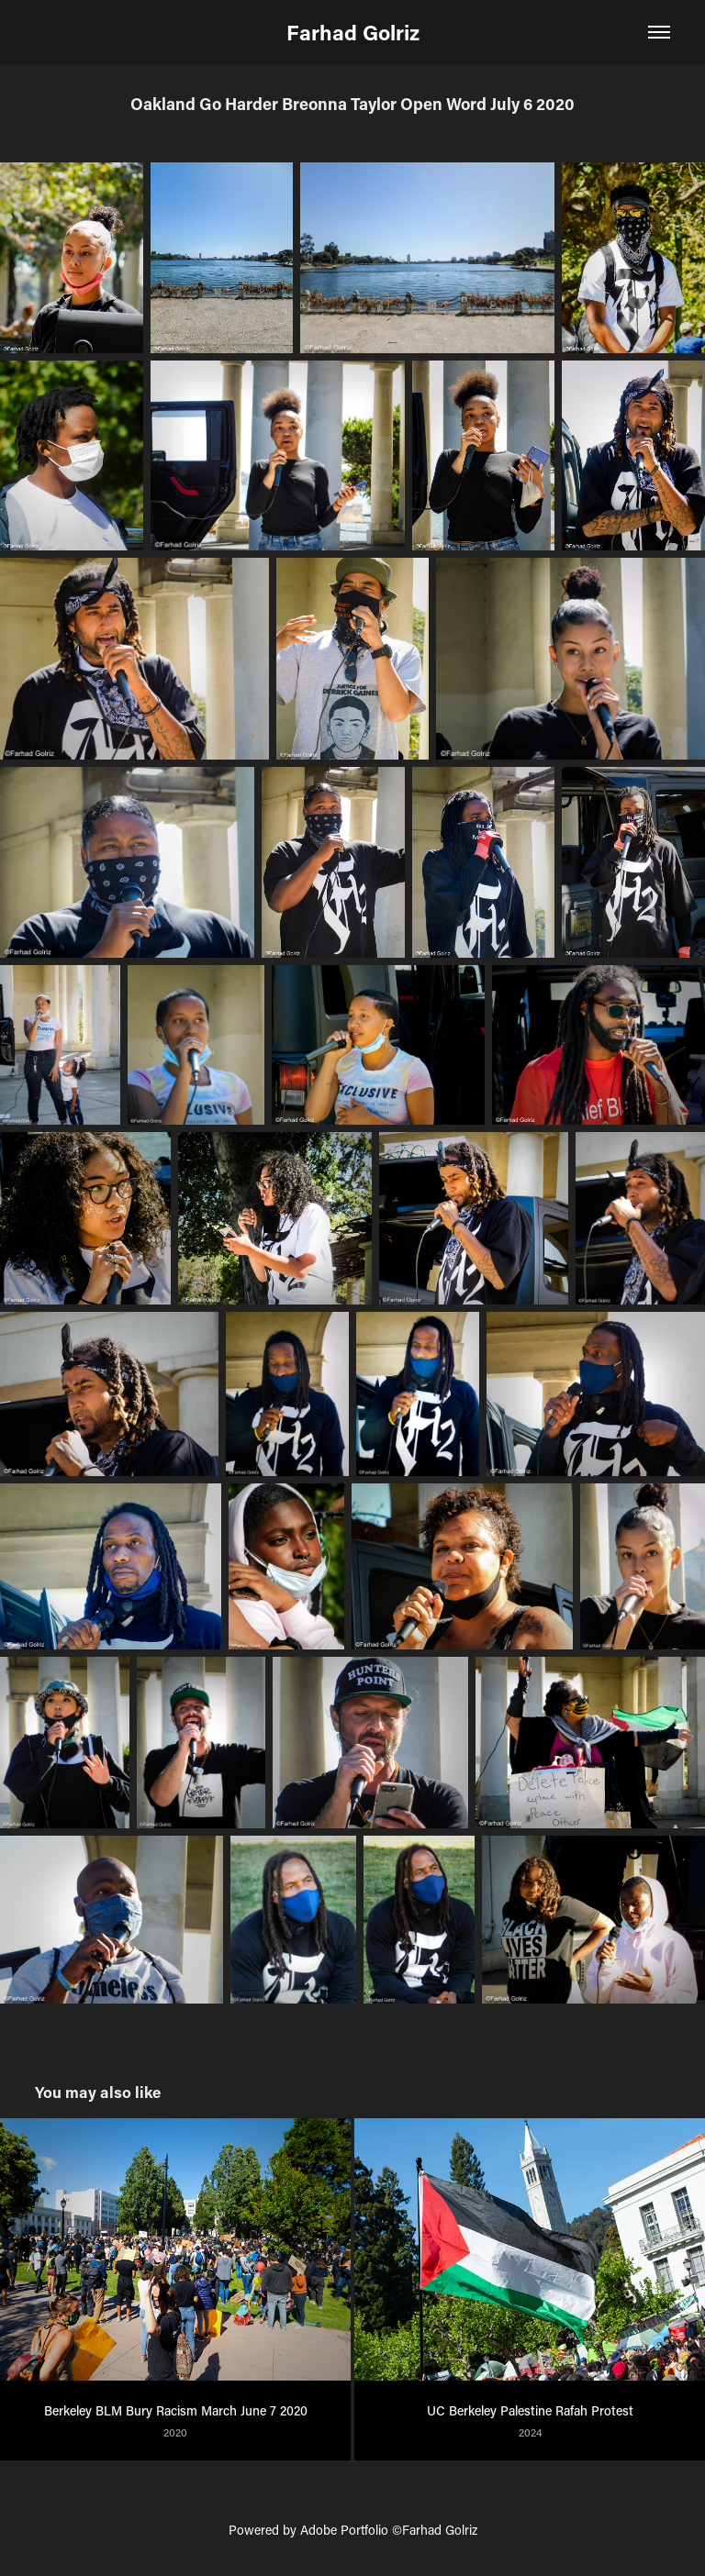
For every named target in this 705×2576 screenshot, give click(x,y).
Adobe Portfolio (344, 2529)
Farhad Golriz (353, 32)
